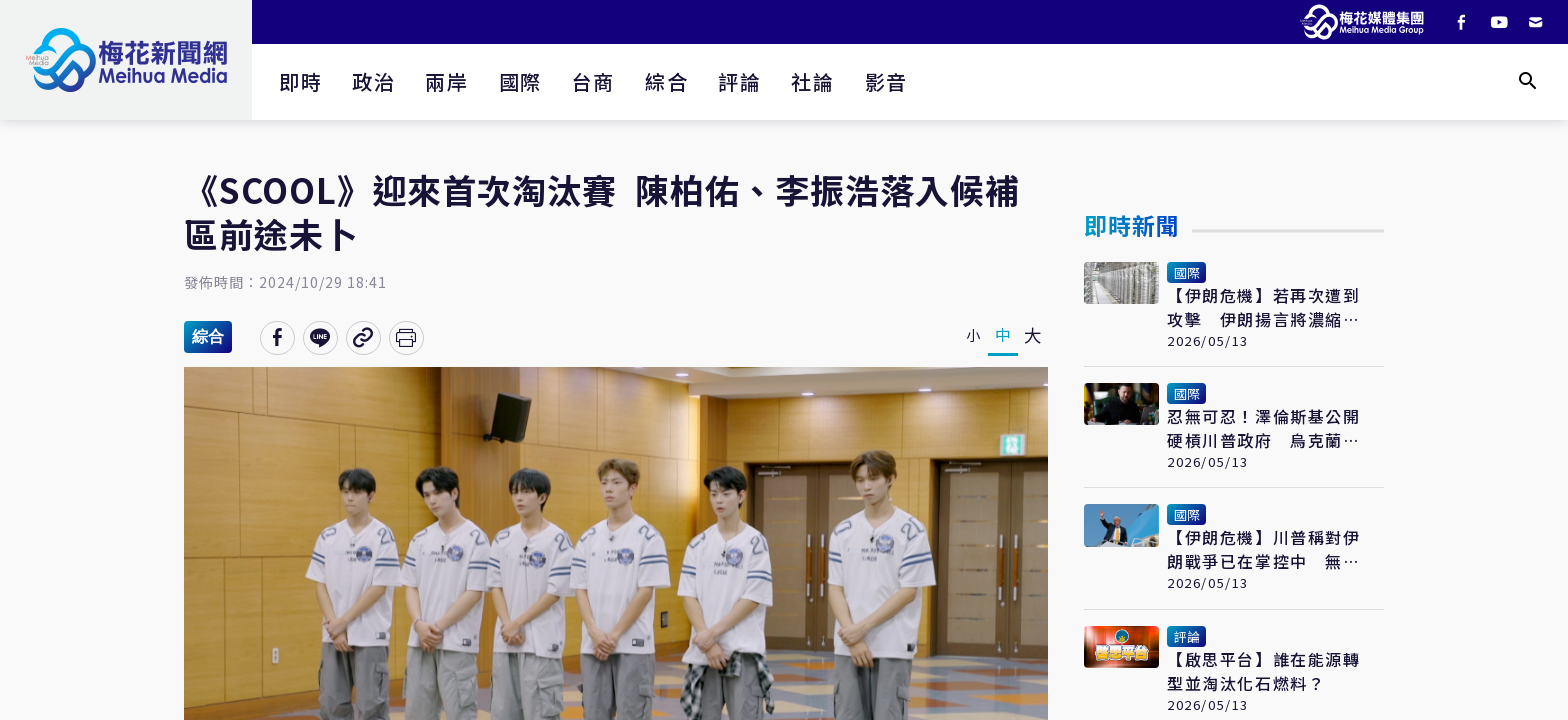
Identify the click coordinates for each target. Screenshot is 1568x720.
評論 (739, 81)
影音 (886, 81)
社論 (812, 81)
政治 (373, 81)
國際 (520, 81)
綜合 (666, 81)
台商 (593, 81)
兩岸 (446, 81)
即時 (300, 81)
